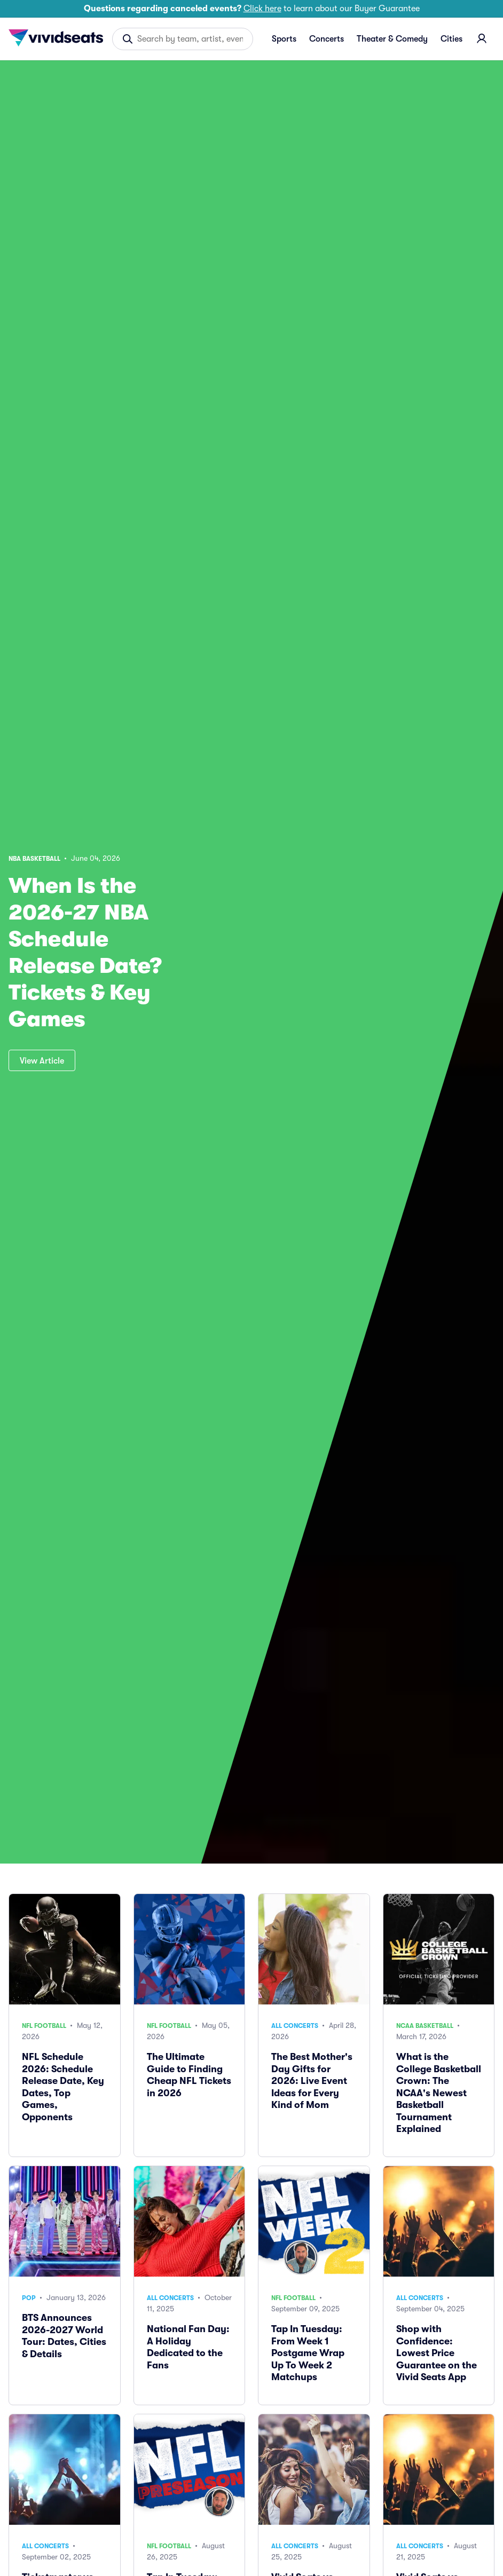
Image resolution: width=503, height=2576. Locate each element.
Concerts (326, 39)
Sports (284, 39)
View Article (42, 1061)
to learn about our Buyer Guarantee (252, 8)
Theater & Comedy (392, 39)
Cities (451, 39)
